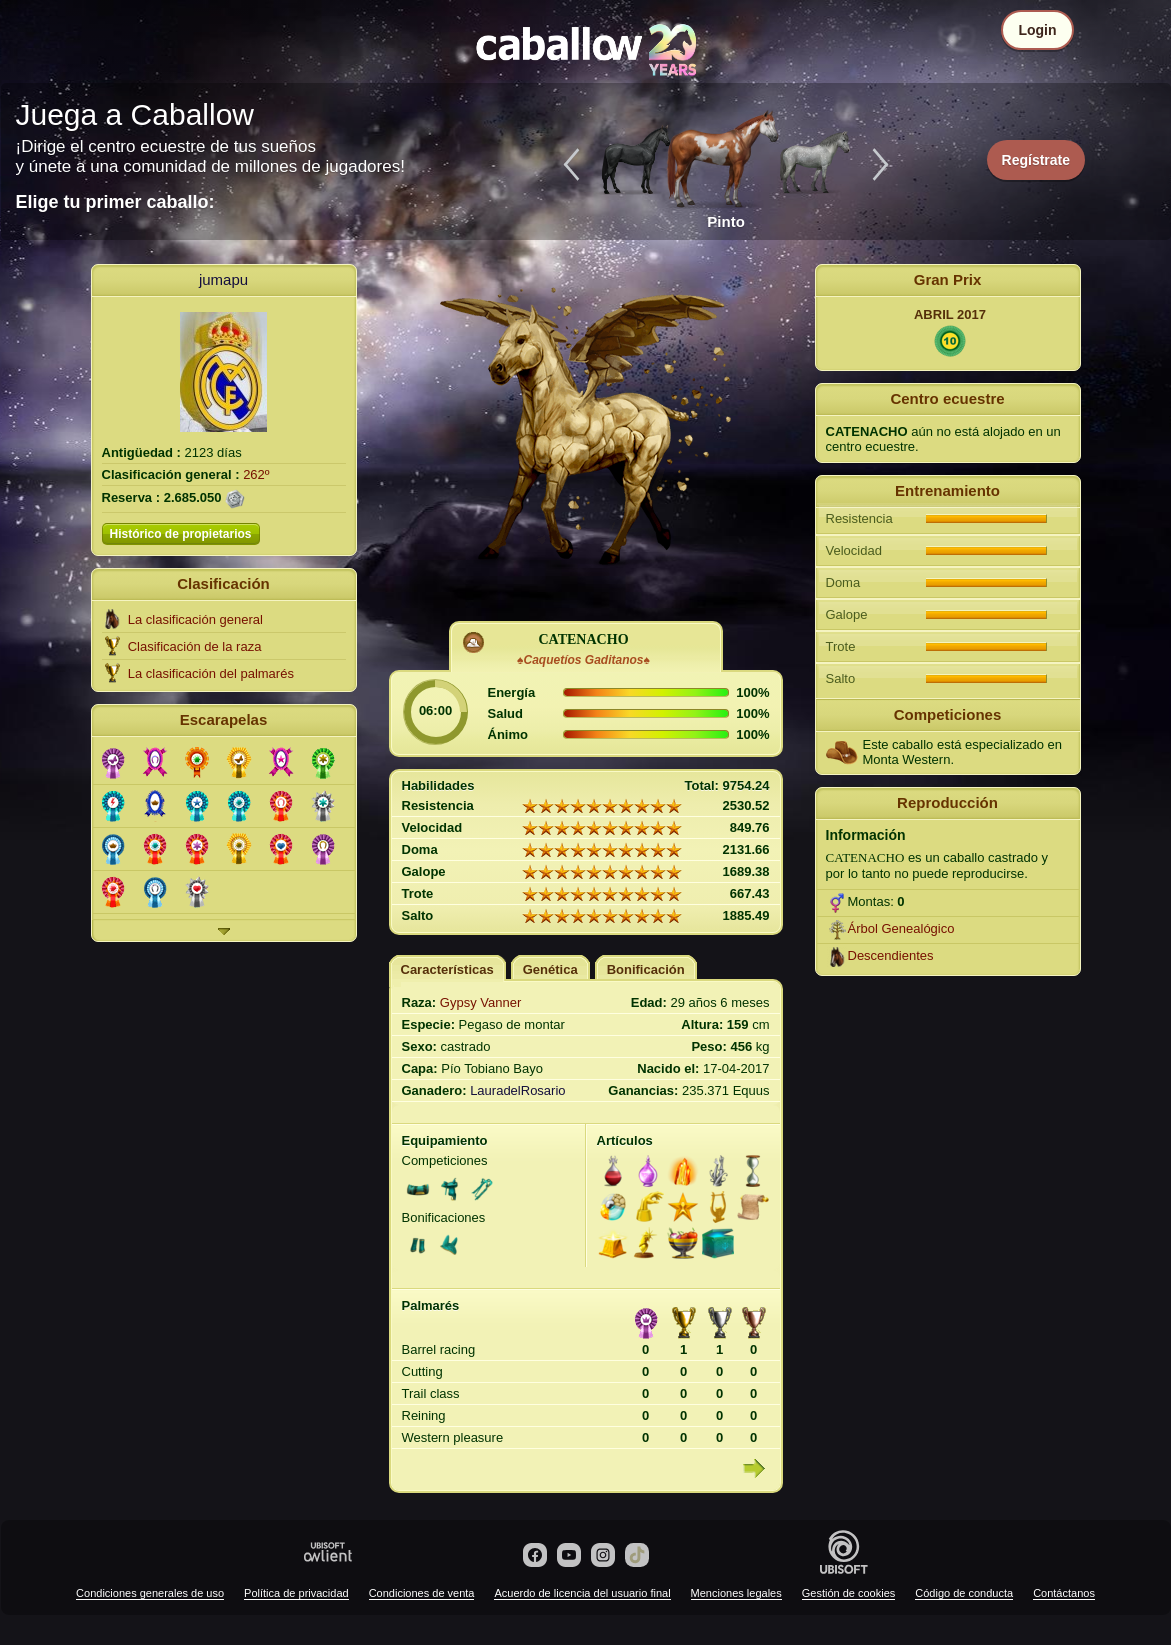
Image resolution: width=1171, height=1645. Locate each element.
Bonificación (646, 969)
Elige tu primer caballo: (115, 202)
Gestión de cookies (849, 1593)
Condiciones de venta (422, 1593)
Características (447, 969)
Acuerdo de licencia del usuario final (582, 1593)
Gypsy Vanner (480, 1002)
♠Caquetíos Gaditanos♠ (583, 660)
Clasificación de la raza (195, 646)
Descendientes (891, 955)
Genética (550, 969)
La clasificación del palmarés (211, 673)
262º (256, 474)
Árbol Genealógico (901, 928)
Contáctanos (1064, 1593)
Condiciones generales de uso (150, 1593)
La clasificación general (195, 619)
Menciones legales (736, 1593)
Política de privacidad (296, 1593)
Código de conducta (964, 1593)
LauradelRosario (517, 1090)
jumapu (223, 279)
